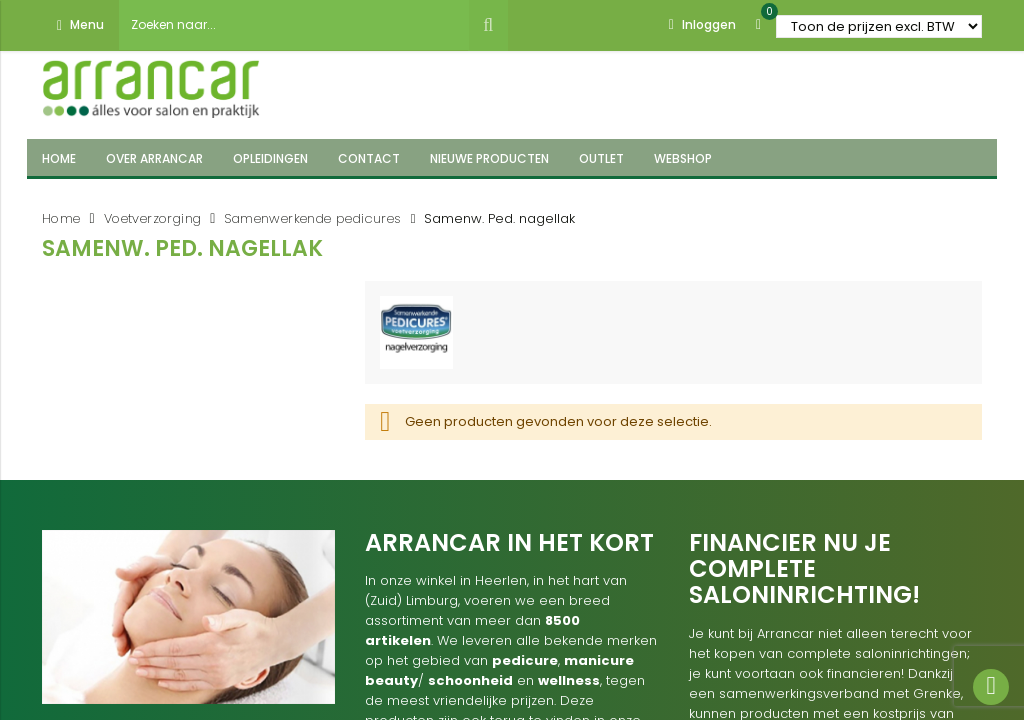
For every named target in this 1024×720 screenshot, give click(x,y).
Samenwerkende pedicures (312, 218)
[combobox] (294, 25)
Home (61, 218)
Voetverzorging (153, 218)
